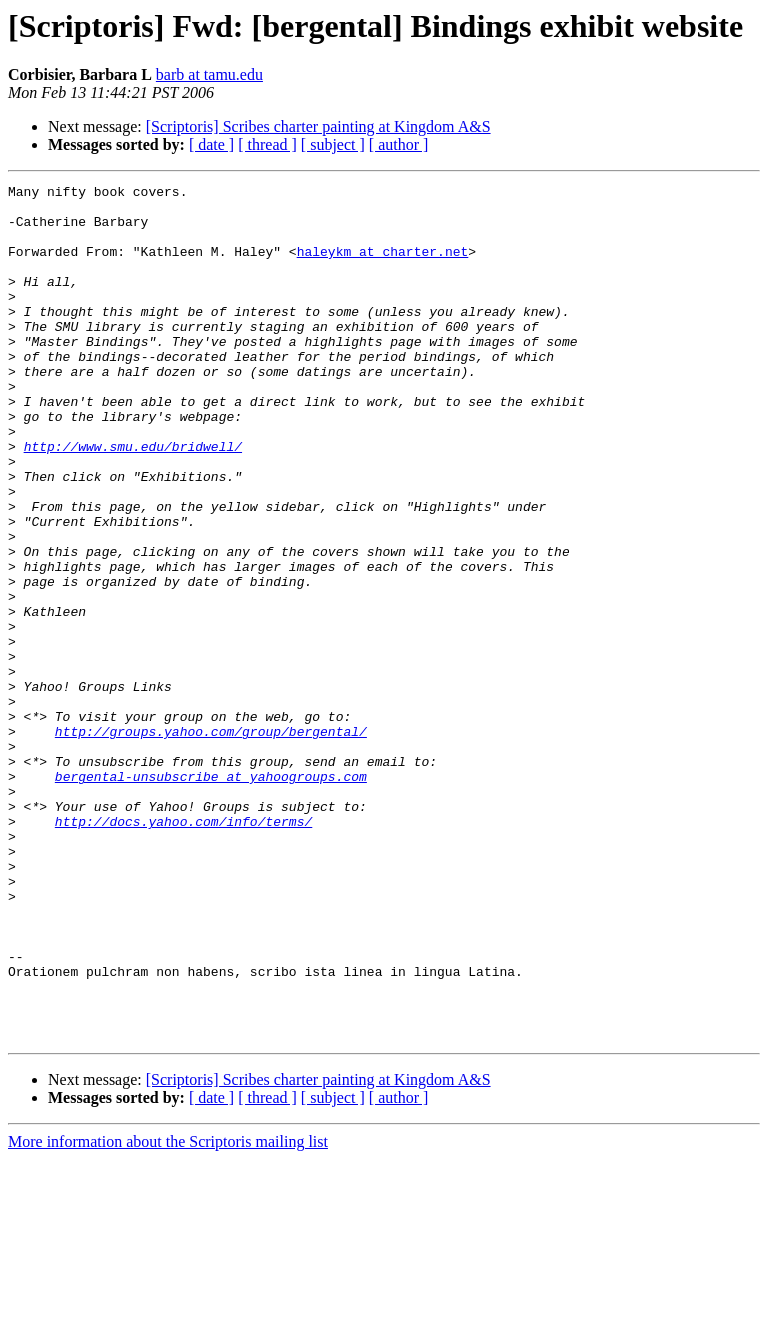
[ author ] (399, 144)
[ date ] (211, 144)
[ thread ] (267, 144)
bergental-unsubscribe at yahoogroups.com (211, 896)
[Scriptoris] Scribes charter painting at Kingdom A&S (318, 126)
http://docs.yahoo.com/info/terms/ (183, 950)
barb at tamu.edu (209, 74)
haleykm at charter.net (383, 266)
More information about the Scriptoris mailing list (168, 1312)
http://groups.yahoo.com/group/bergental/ (211, 842)
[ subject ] (333, 144)
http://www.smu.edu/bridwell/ (133, 500)
